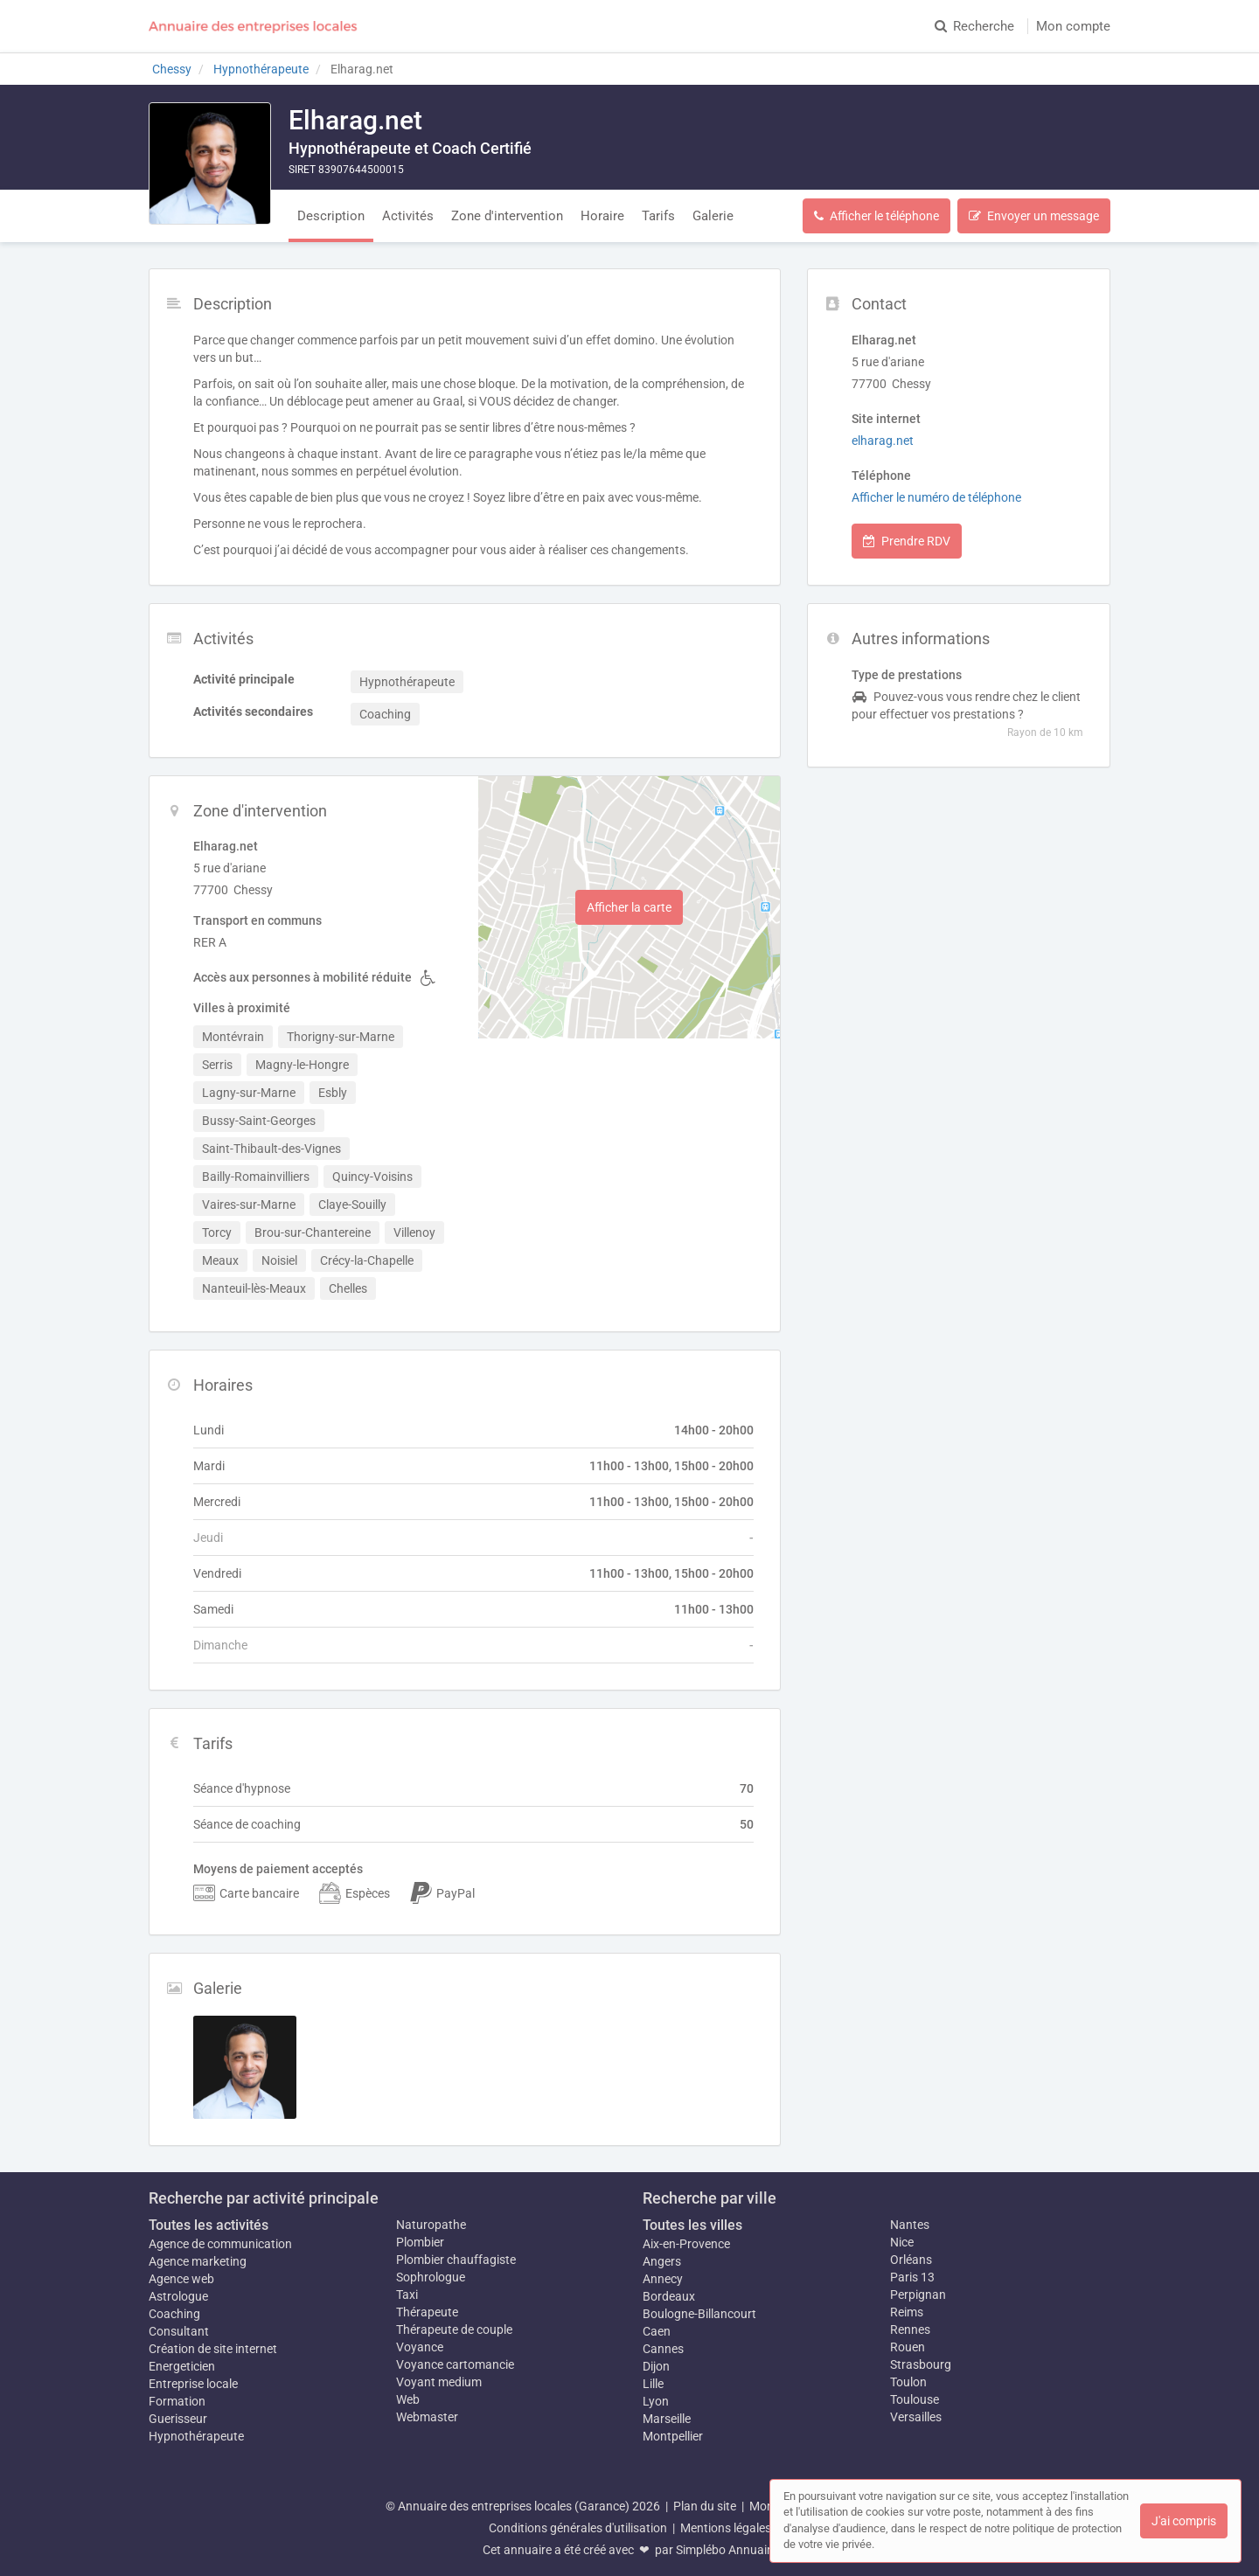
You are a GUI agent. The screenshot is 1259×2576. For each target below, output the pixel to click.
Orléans (911, 2260)
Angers (662, 2261)
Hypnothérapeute (196, 2436)
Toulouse (914, 2399)
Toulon (908, 2382)
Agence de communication (220, 2244)
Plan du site (704, 2506)
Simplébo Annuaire (726, 2550)
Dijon (656, 2366)
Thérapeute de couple (454, 2329)
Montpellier (673, 2436)
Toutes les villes (692, 2225)
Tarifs (658, 216)
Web (408, 2399)
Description (331, 216)
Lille (653, 2384)
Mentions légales (725, 2528)
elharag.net (883, 441)
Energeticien (182, 2366)
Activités (408, 216)
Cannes (663, 2349)
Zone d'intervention (507, 216)
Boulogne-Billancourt (699, 2314)
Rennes (910, 2329)
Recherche (974, 26)
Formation (177, 2401)
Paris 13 (912, 2277)
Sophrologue (430, 2277)
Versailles (916, 2417)
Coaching (174, 2314)
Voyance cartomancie (455, 2364)
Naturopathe (431, 2225)
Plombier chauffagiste (456, 2260)
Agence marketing (198, 2261)
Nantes (909, 2225)
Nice (902, 2242)
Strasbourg (920, 2364)
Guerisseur (178, 2419)
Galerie (713, 216)
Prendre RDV (906, 541)
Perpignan (918, 2295)
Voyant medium (439, 2382)
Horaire (602, 216)
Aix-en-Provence (686, 2244)
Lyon (656, 2401)
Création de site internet (213, 2349)
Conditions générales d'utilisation (578, 2528)
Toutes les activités (208, 2225)
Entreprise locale (193, 2384)
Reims (906, 2312)
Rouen (907, 2347)
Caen (657, 2331)
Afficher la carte (629, 907)
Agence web (181, 2279)
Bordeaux (669, 2296)
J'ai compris (1183, 2521)
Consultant (179, 2331)
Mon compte (1073, 26)
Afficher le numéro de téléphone (936, 497)
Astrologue (178, 2296)
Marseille (667, 2419)
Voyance (419, 2347)
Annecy (663, 2279)
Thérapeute (427, 2312)
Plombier (420, 2242)
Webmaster (427, 2417)
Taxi (407, 2295)
